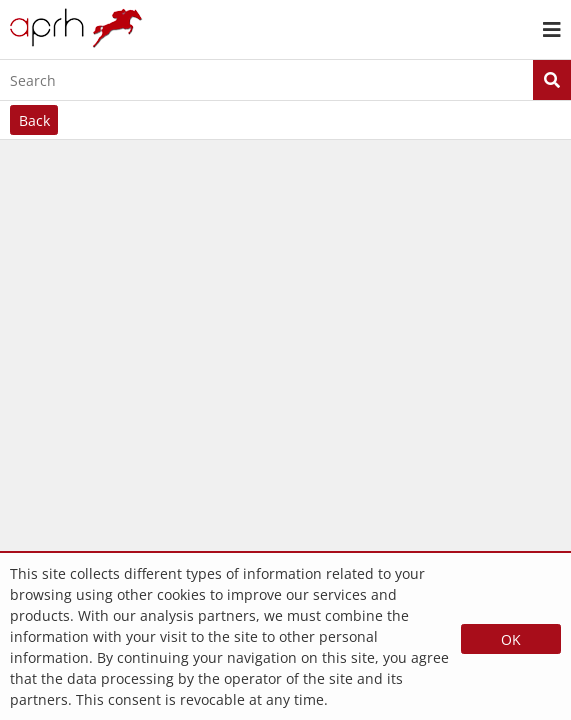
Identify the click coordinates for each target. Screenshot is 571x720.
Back (34, 120)
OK (511, 639)
